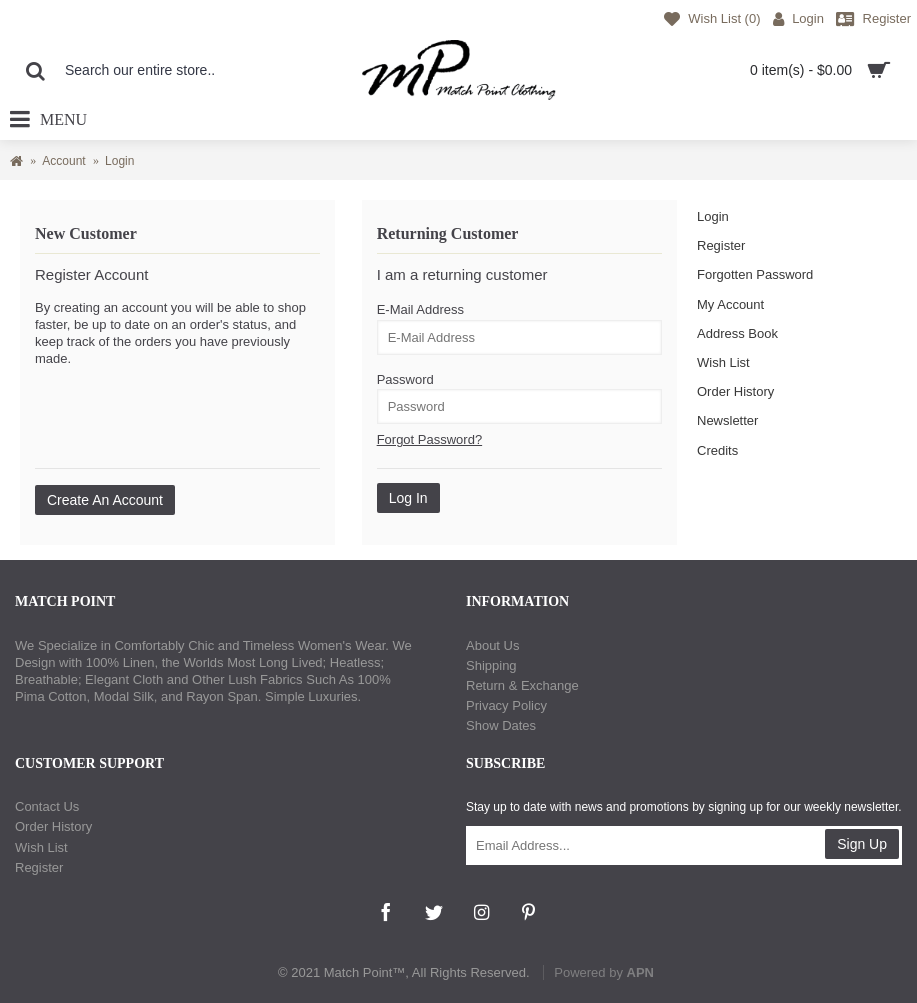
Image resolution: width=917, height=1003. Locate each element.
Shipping (491, 665)
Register (721, 245)
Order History (735, 391)
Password (405, 379)
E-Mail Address (420, 309)
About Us (492, 645)
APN (640, 972)
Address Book (737, 333)
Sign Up (862, 844)
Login (713, 216)
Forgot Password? (430, 439)
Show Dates (501, 725)
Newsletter (727, 420)
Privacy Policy (506, 705)
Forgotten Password (755, 274)
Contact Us (47, 806)
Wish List (723, 362)
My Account (730, 304)
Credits (717, 450)
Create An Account (105, 500)
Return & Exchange (522, 685)
